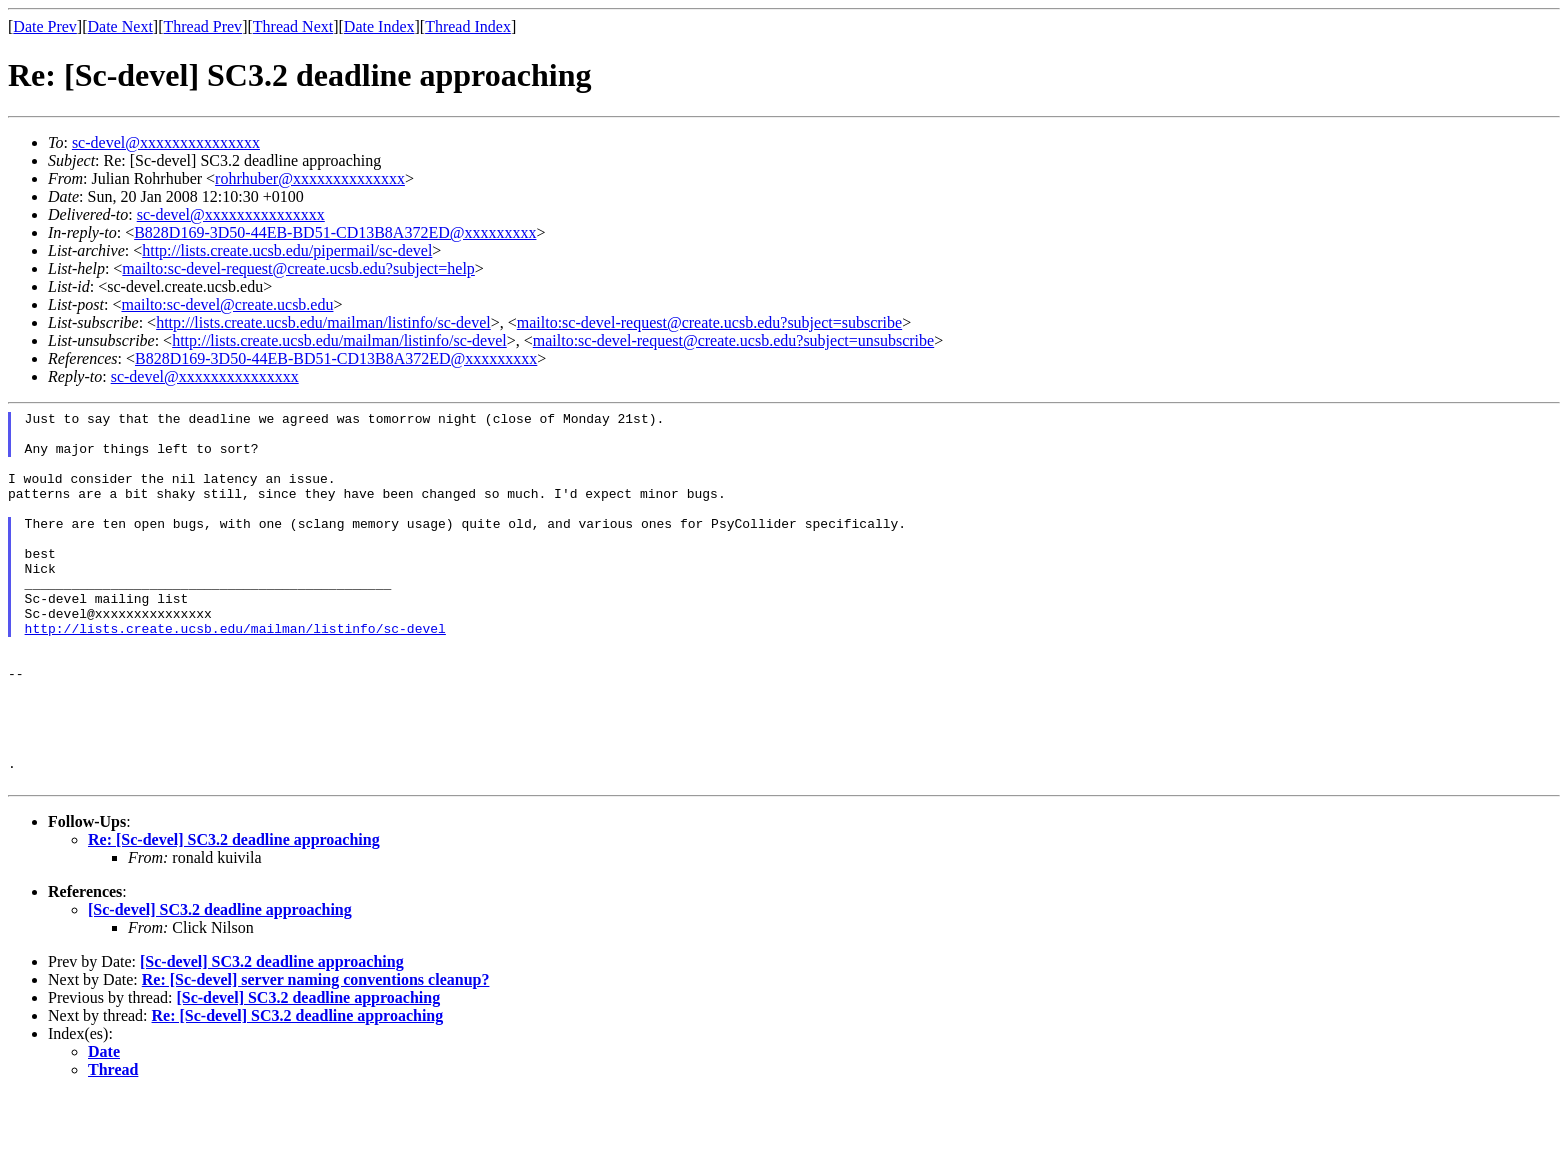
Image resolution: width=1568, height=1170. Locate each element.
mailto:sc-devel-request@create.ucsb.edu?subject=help (298, 268)
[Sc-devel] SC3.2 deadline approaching (220, 984)
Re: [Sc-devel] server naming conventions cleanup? (316, 1054)
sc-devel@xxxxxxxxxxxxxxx (166, 142)
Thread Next (293, 26)
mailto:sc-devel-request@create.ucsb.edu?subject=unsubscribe (733, 340)
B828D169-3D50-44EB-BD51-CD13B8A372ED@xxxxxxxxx (335, 232)
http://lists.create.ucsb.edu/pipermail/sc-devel (287, 250)
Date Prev (45, 26)
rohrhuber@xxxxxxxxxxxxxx (310, 178)
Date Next (120, 26)
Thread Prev (202, 26)
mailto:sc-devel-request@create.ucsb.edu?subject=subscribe (709, 322)
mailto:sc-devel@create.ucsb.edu (227, 304)
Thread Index (468, 26)
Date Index (379, 26)
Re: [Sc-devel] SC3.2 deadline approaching (234, 914)
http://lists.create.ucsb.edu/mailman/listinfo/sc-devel (323, 322)
